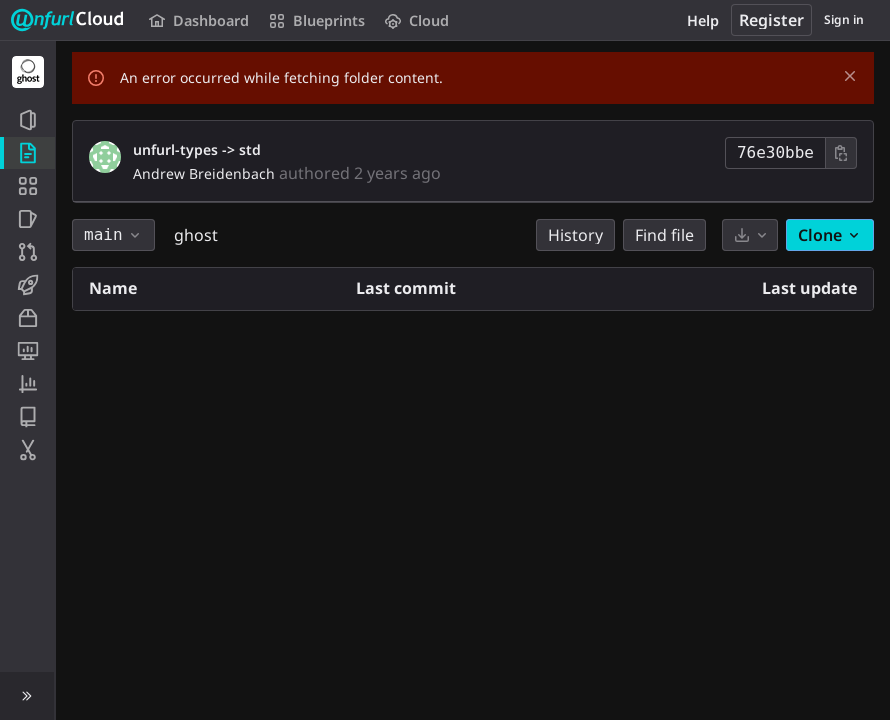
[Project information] (27, 120)
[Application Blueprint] (27, 186)
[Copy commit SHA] (841, 153)
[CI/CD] (27, 285)
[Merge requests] (27, 252)
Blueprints (317, 20)
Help (703, 20)
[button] (27, 696)
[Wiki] (27, 417)
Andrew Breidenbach (204, 173)
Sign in (844, 19)
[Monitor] (27, 351)
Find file (664, 235)
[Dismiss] (850, 76)
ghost (196, 235)
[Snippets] (27, 450)
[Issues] (27, 219)
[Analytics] (27, 384)
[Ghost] (28, 72)
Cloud (417, 20)
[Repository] (27, 153)
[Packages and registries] (27, 318)
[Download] (750, 235)
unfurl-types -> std (197, 149)
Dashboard (199, 20)
